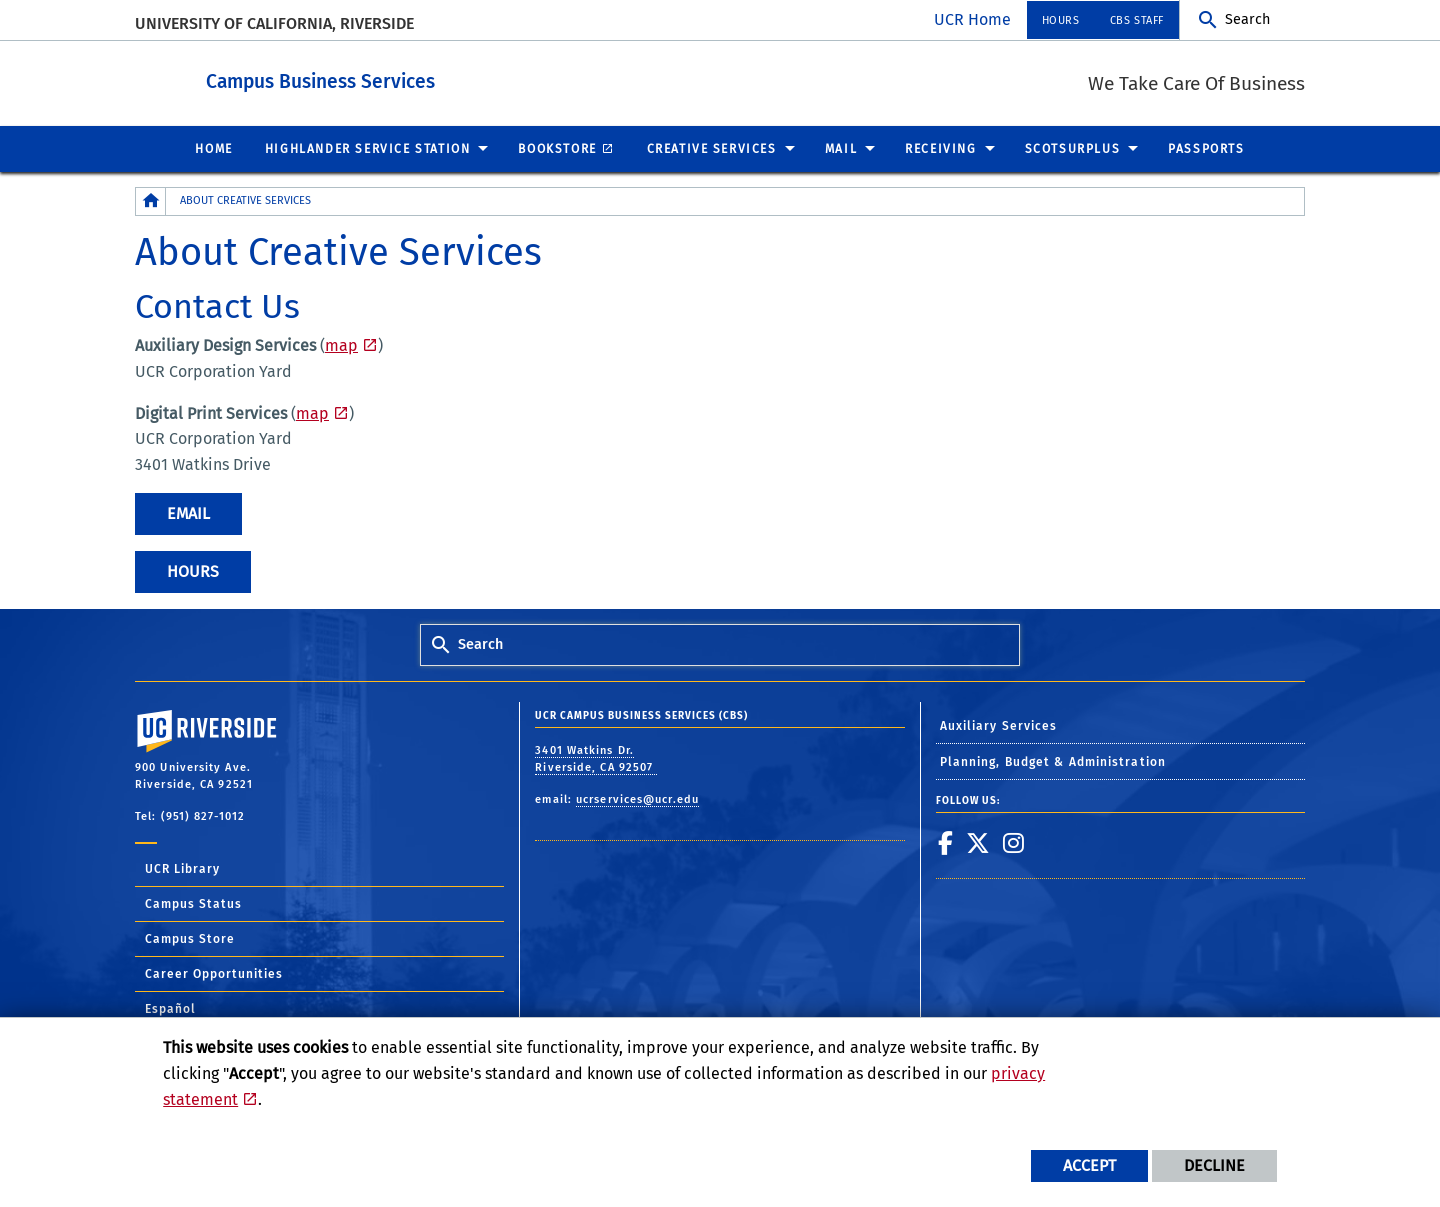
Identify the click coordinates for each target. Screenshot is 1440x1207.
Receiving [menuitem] (940, 148)
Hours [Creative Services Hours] (193, 570)
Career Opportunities (214, 973)
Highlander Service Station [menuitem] (368, 148)
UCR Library (182, 868)
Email (188, 512)
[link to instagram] (1014, 842)
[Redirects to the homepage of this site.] (151, 200)
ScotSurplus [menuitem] (1073, 148)
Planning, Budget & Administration (1053, 761)
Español (170, 1008)
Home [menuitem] (213, 148)
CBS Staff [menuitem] (1137, 20)
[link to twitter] (978, 842)
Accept (1089, 1165)
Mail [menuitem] (841, 148)
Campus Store (190, 938)
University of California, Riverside (274, 23)
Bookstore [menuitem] (557, 148)
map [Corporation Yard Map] (312, 412)
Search (1247, 19)
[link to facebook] (946, 842)
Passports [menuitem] (1206, 148)
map (341, 344)
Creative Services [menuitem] (712, 148)
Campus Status (193, 903)
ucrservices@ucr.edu (637, 798)
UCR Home (972, 19)
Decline (1214, 1165)
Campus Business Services (444, 78)
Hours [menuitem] (1061, 20)
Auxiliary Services (999, 725)
